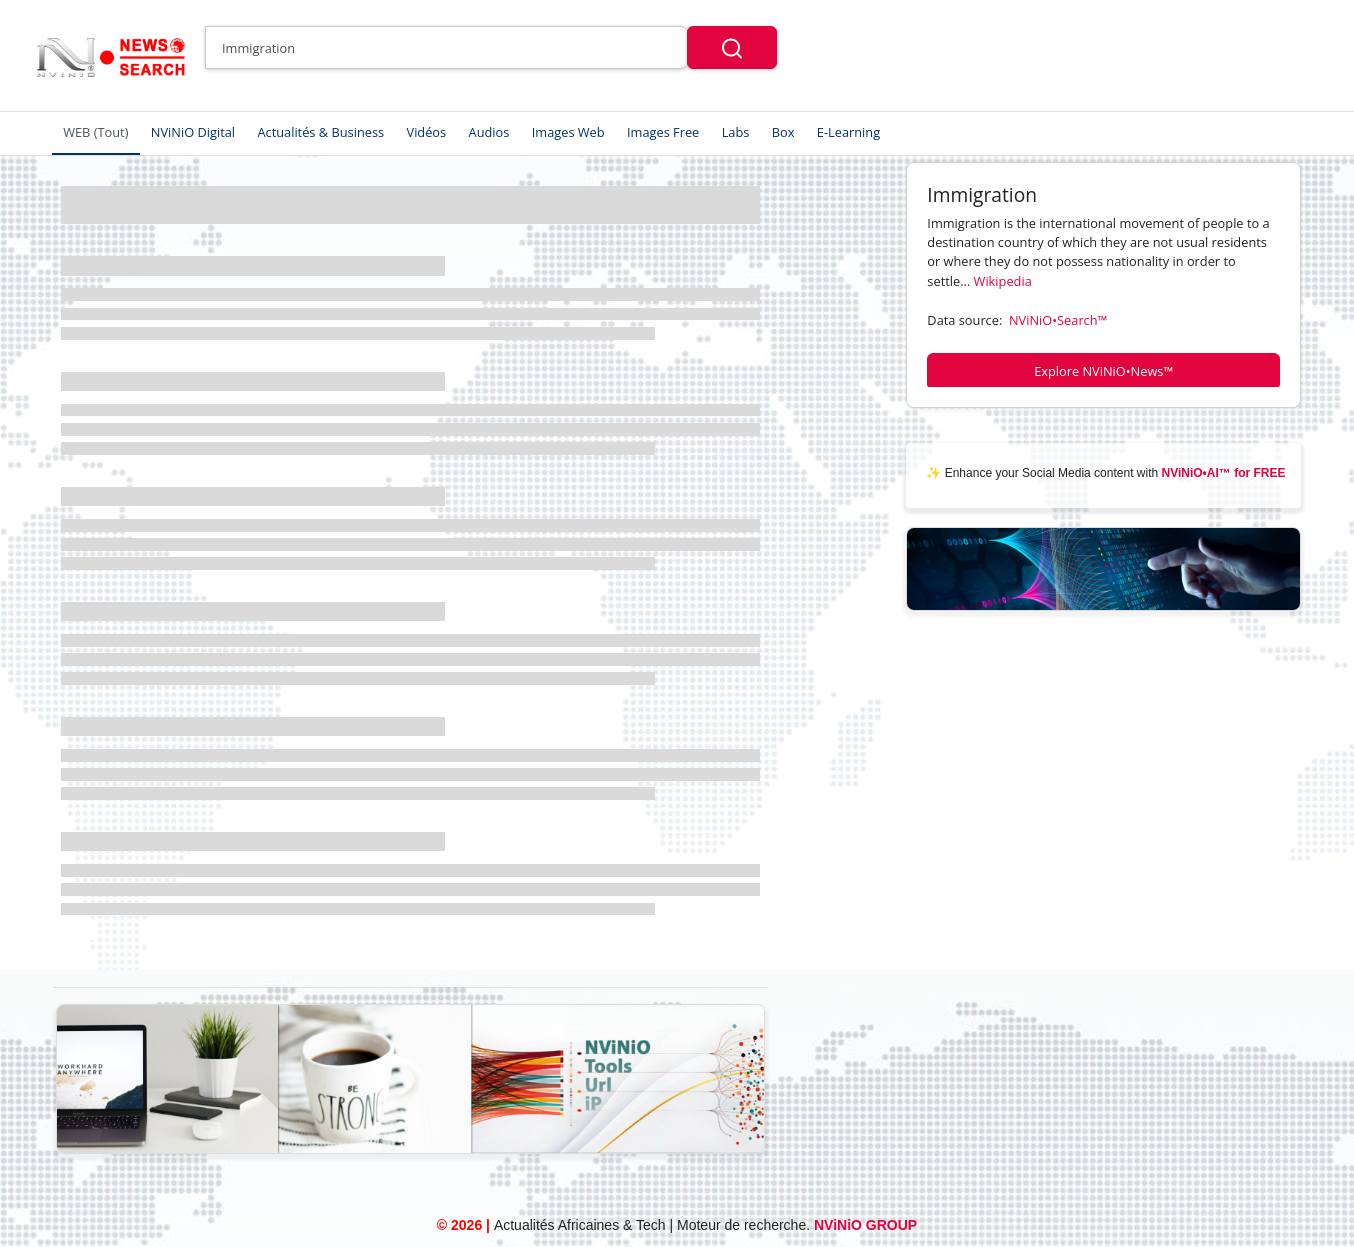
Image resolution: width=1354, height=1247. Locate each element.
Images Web (568, 132)
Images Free (663, 132)
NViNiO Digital (193, 132)
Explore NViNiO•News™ (1103, 371)
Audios (489, 132)
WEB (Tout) (95, 132)
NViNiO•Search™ (1058, 320)
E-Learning (848, 132)
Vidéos (427, 132)
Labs (736, 132)
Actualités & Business (320, 132)
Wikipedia (1003, 281)
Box (783, 132)
